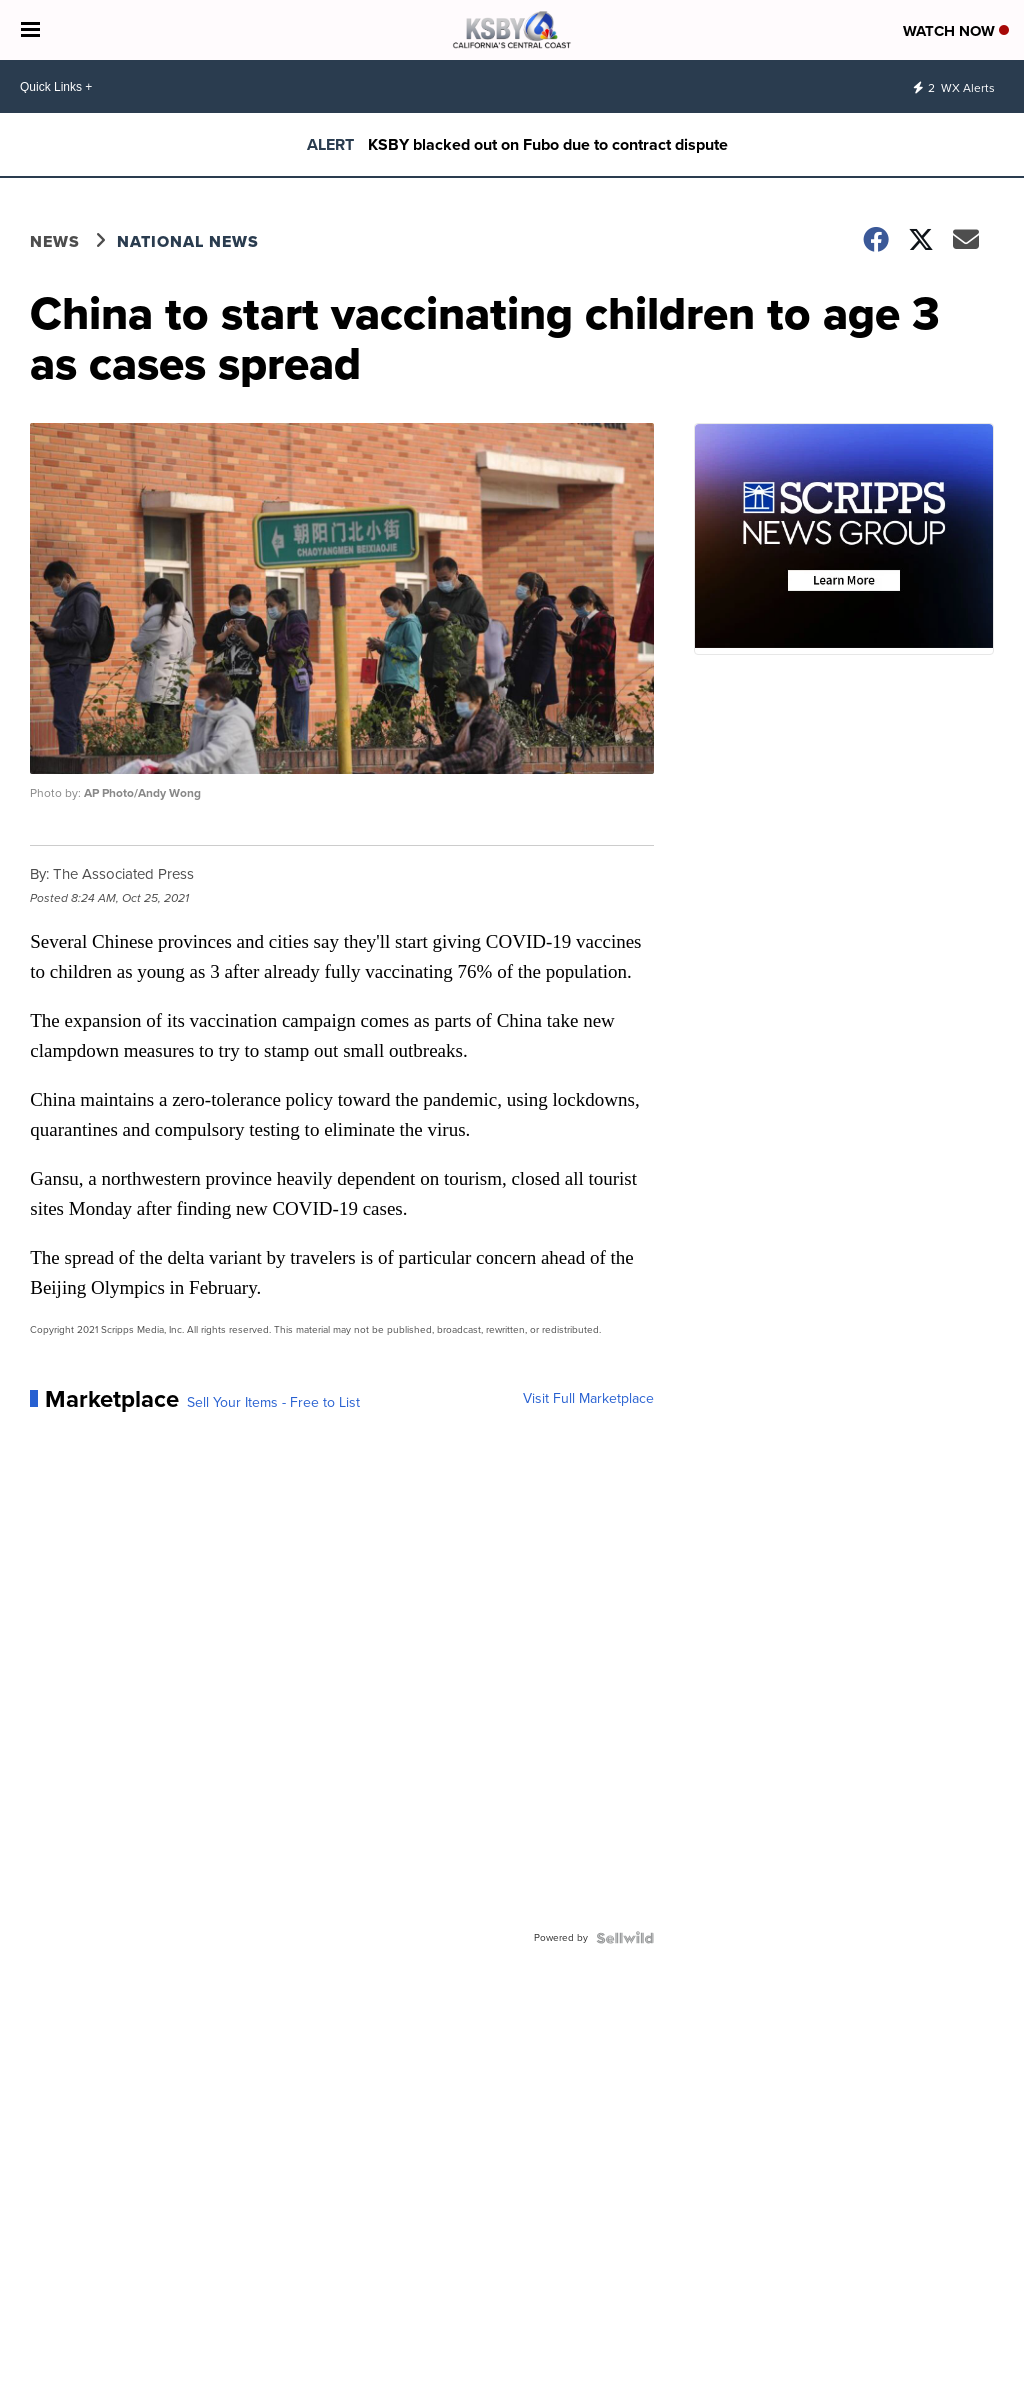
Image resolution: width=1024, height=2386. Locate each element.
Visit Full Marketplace (588, 1399)
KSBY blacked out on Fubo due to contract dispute (548, 144)
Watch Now (956, 31)
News (55, 241)
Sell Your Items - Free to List (273, 1403)
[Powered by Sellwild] (625, 1938)
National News (188, 241)
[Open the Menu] (30, 30)
